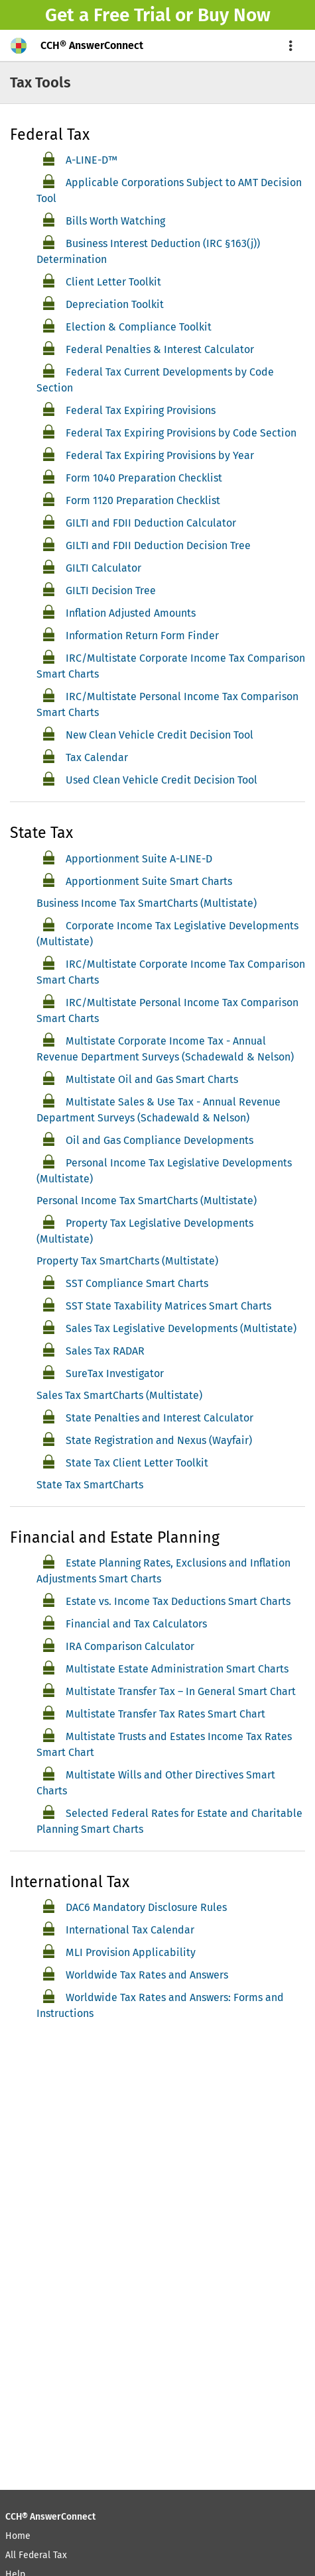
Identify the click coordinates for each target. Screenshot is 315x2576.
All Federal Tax (36, 2555)
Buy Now (234, 15)
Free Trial (132, 15)
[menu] (291, 45)
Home (18, 2536)
